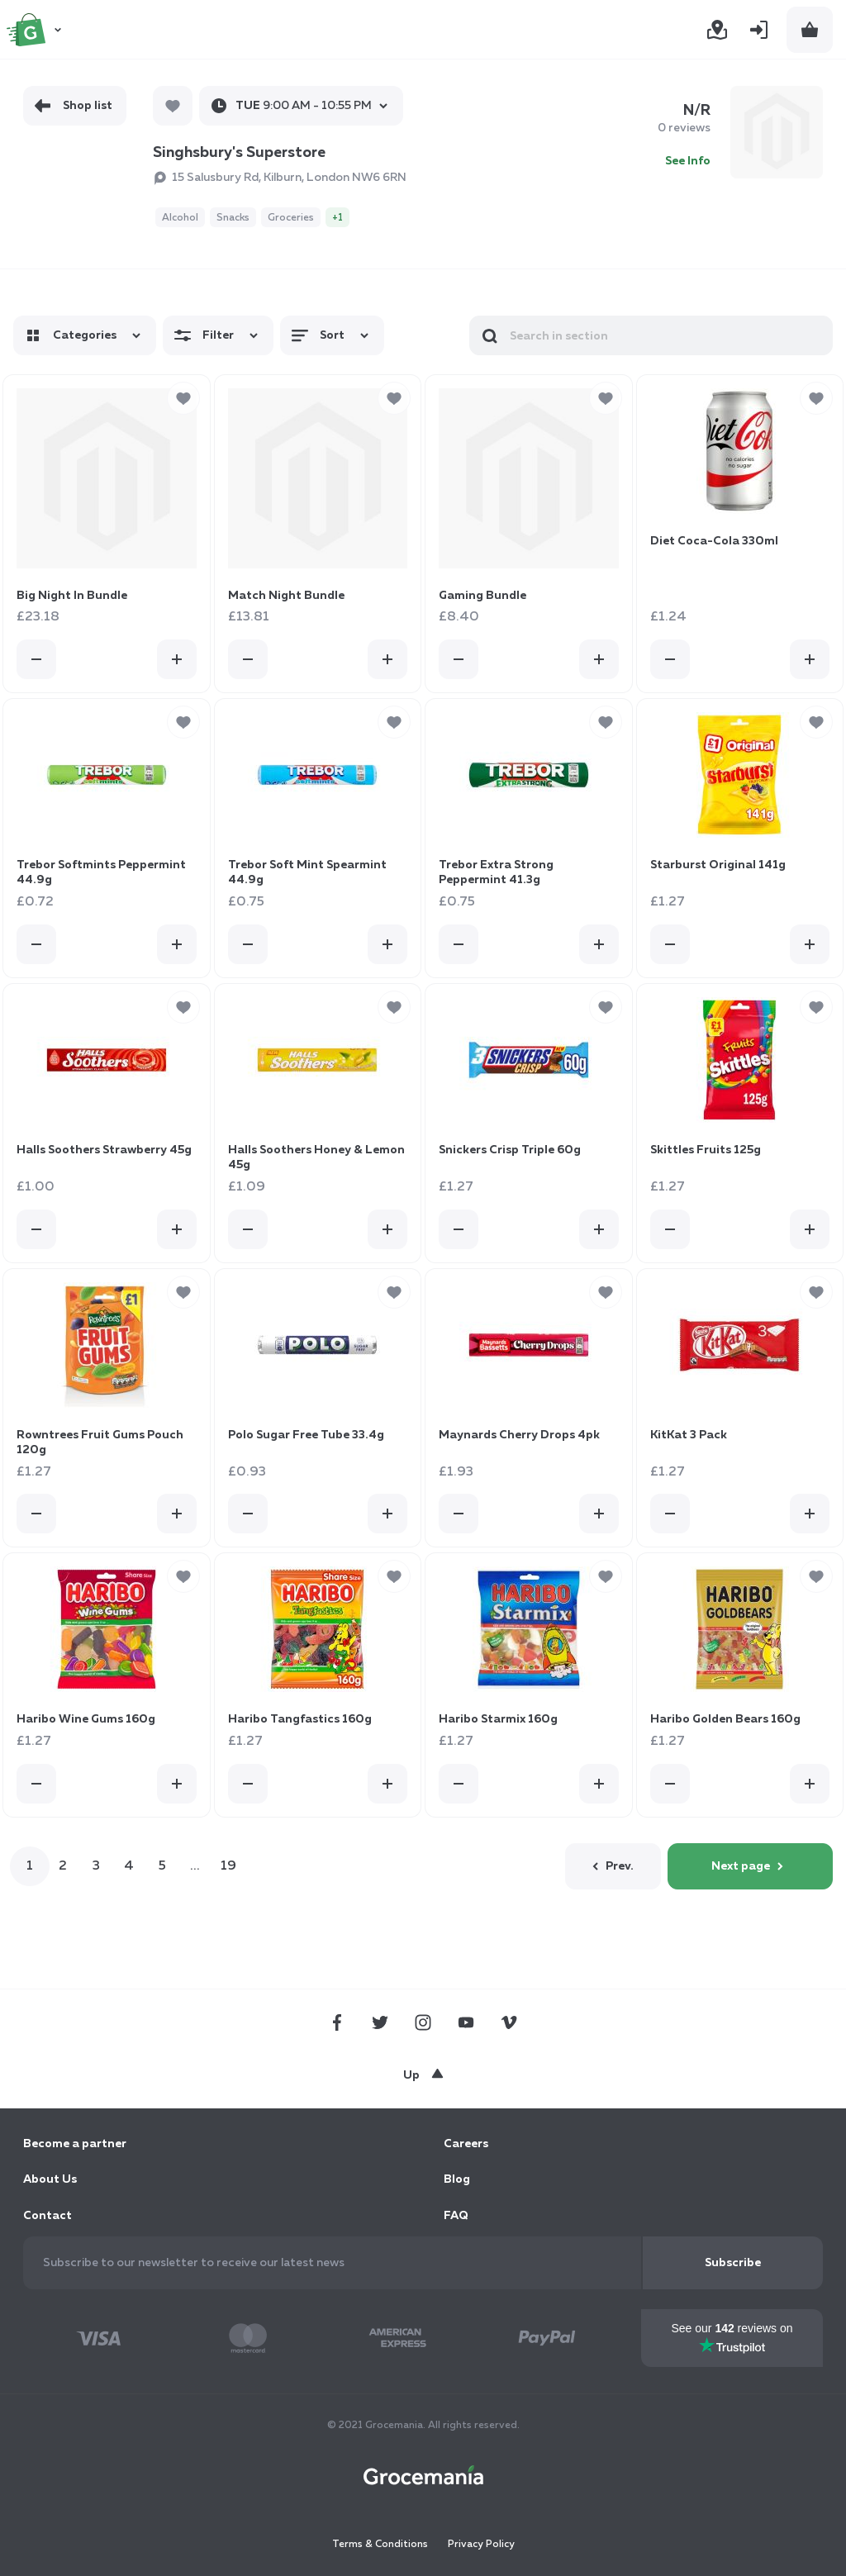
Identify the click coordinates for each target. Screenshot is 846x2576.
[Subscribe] (733, 2262)
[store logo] (36, 30)
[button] (183, 398)
